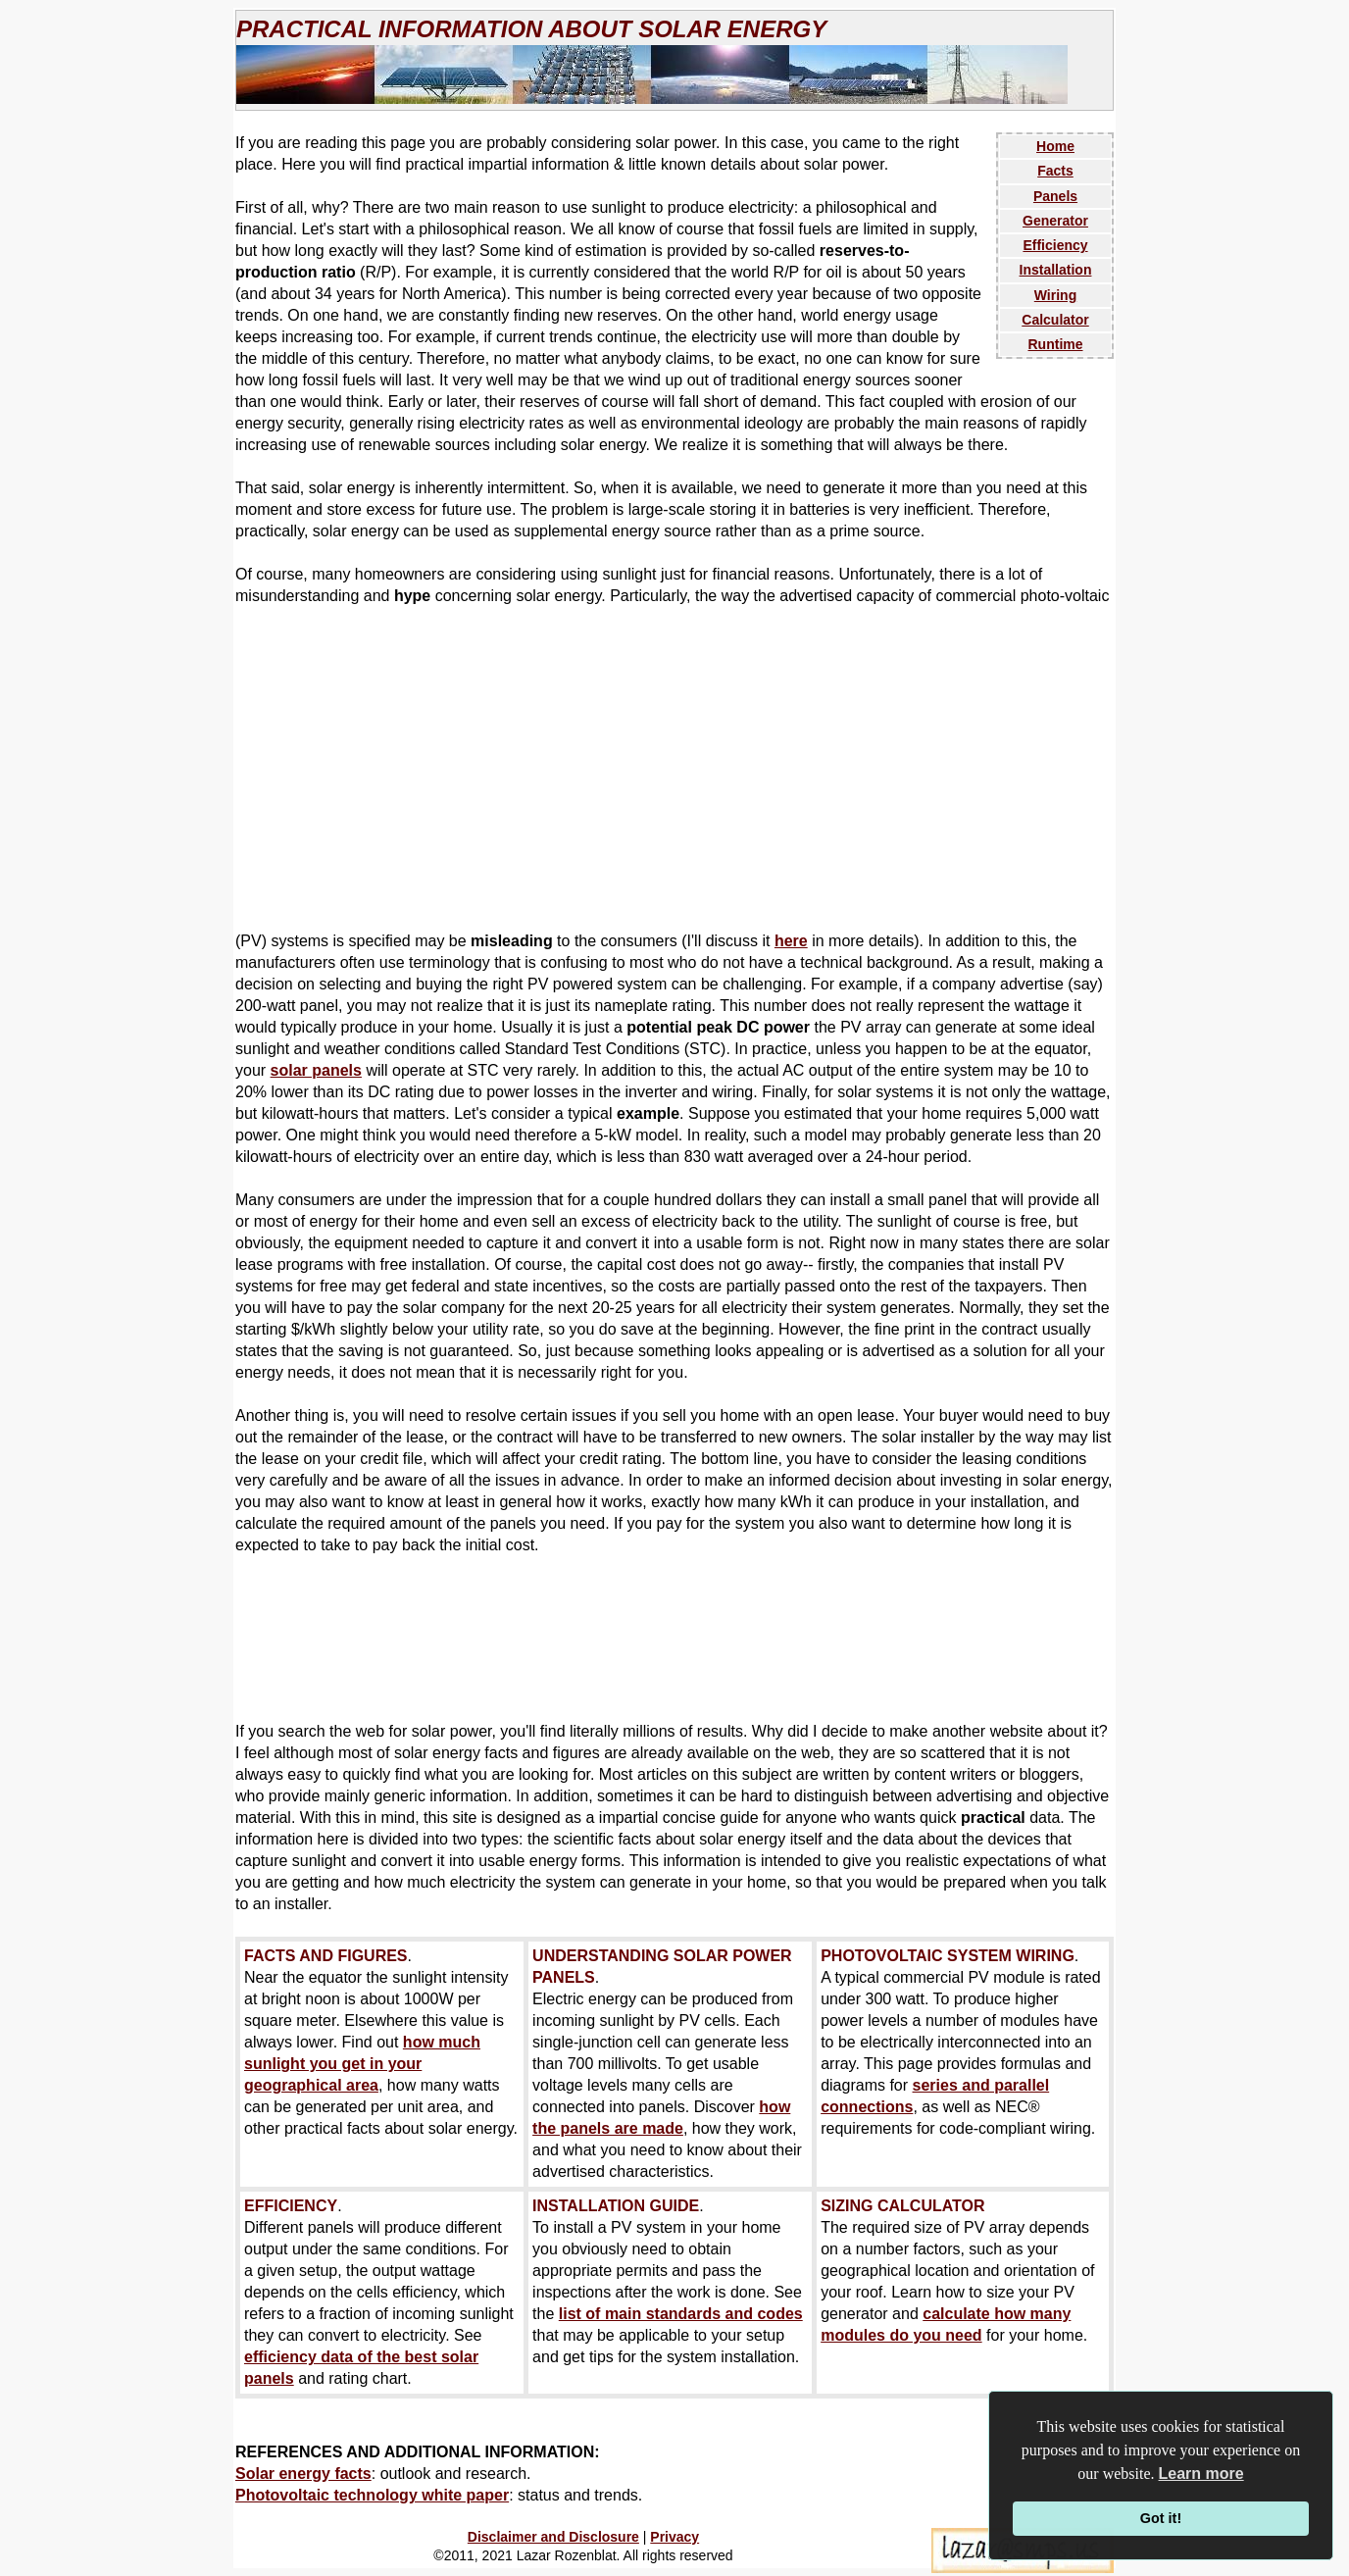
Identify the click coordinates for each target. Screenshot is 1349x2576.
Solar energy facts (303, 2473)
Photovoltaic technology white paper (372, 2495)
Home (1055, 146)
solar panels (316, 1070)
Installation (1056, 270)
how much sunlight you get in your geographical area (362, 2064)
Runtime (1055, 344)
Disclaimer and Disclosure (553, 2537)
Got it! (1160, 2518)
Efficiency (1055, 245)
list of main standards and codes (681, 2313)
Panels (1055, 196)
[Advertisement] (674, 768)
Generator (1055, 220)
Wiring (1055, 295)
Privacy (674, 2537)
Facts (1055, 170)
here (791, 941)
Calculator (1055, 320)
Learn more (1201, 2473)
